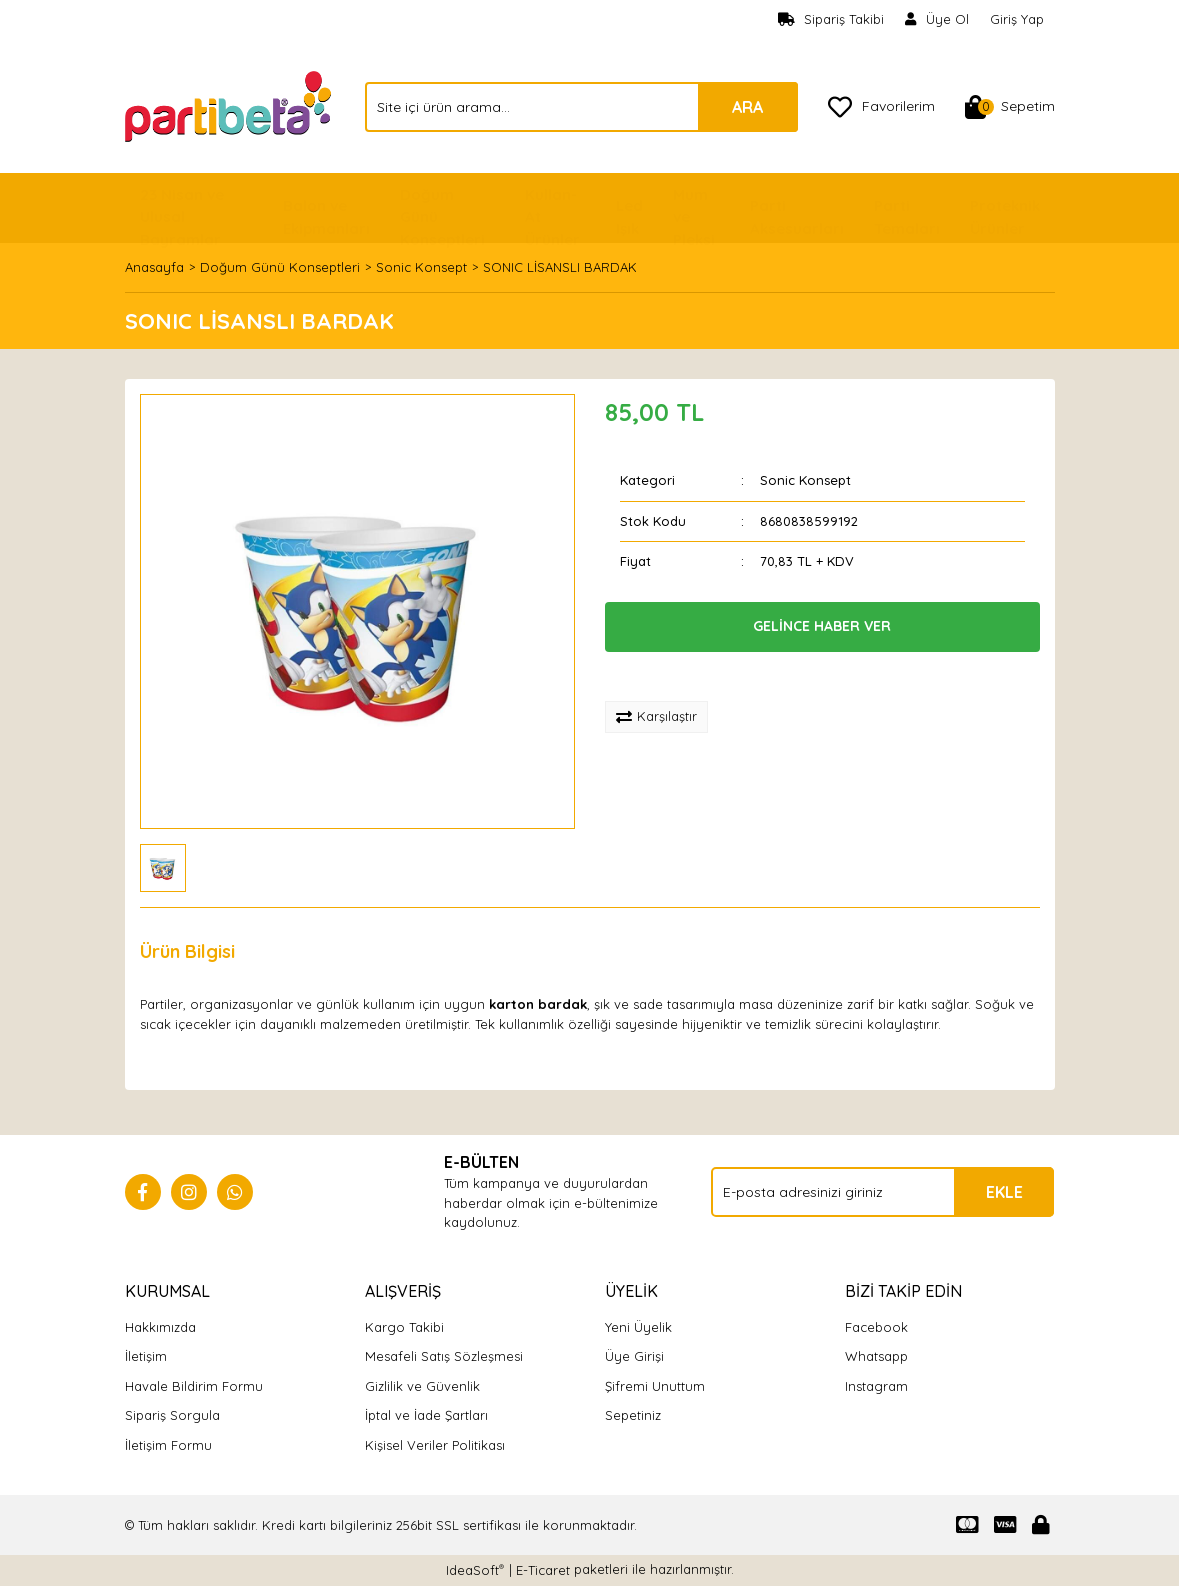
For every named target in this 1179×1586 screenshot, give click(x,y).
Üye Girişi (634, 1356)
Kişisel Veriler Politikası (435, 1445)
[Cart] (1010, 107)
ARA (747, 107)
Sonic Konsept (805, 480)
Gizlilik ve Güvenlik (422, 1386)
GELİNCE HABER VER (822, 626)
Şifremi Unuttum (655, 1386)
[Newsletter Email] (882, 1192)
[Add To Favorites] (671, 677)
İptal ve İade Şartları (426, 1415)
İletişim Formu (168, 1445)
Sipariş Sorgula (172, 1415)
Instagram (876, 1386)
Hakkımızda (160, 1327)
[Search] (581, 107)
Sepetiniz (633, 1415)
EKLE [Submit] (1004, 1192)
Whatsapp (876, 1356)
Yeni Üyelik (638, 1327)
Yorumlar (305, 951)
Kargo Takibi (404, 1327)
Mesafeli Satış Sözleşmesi (444, 1356)
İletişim (146, 1356)
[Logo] (230, 105)
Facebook (876, 1327)
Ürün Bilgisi (187, 951)
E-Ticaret (543, 1570)
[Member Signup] (937, 20)
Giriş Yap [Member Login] (1017, 19)
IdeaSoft (475, 1569)
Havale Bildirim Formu (194, 1386)
